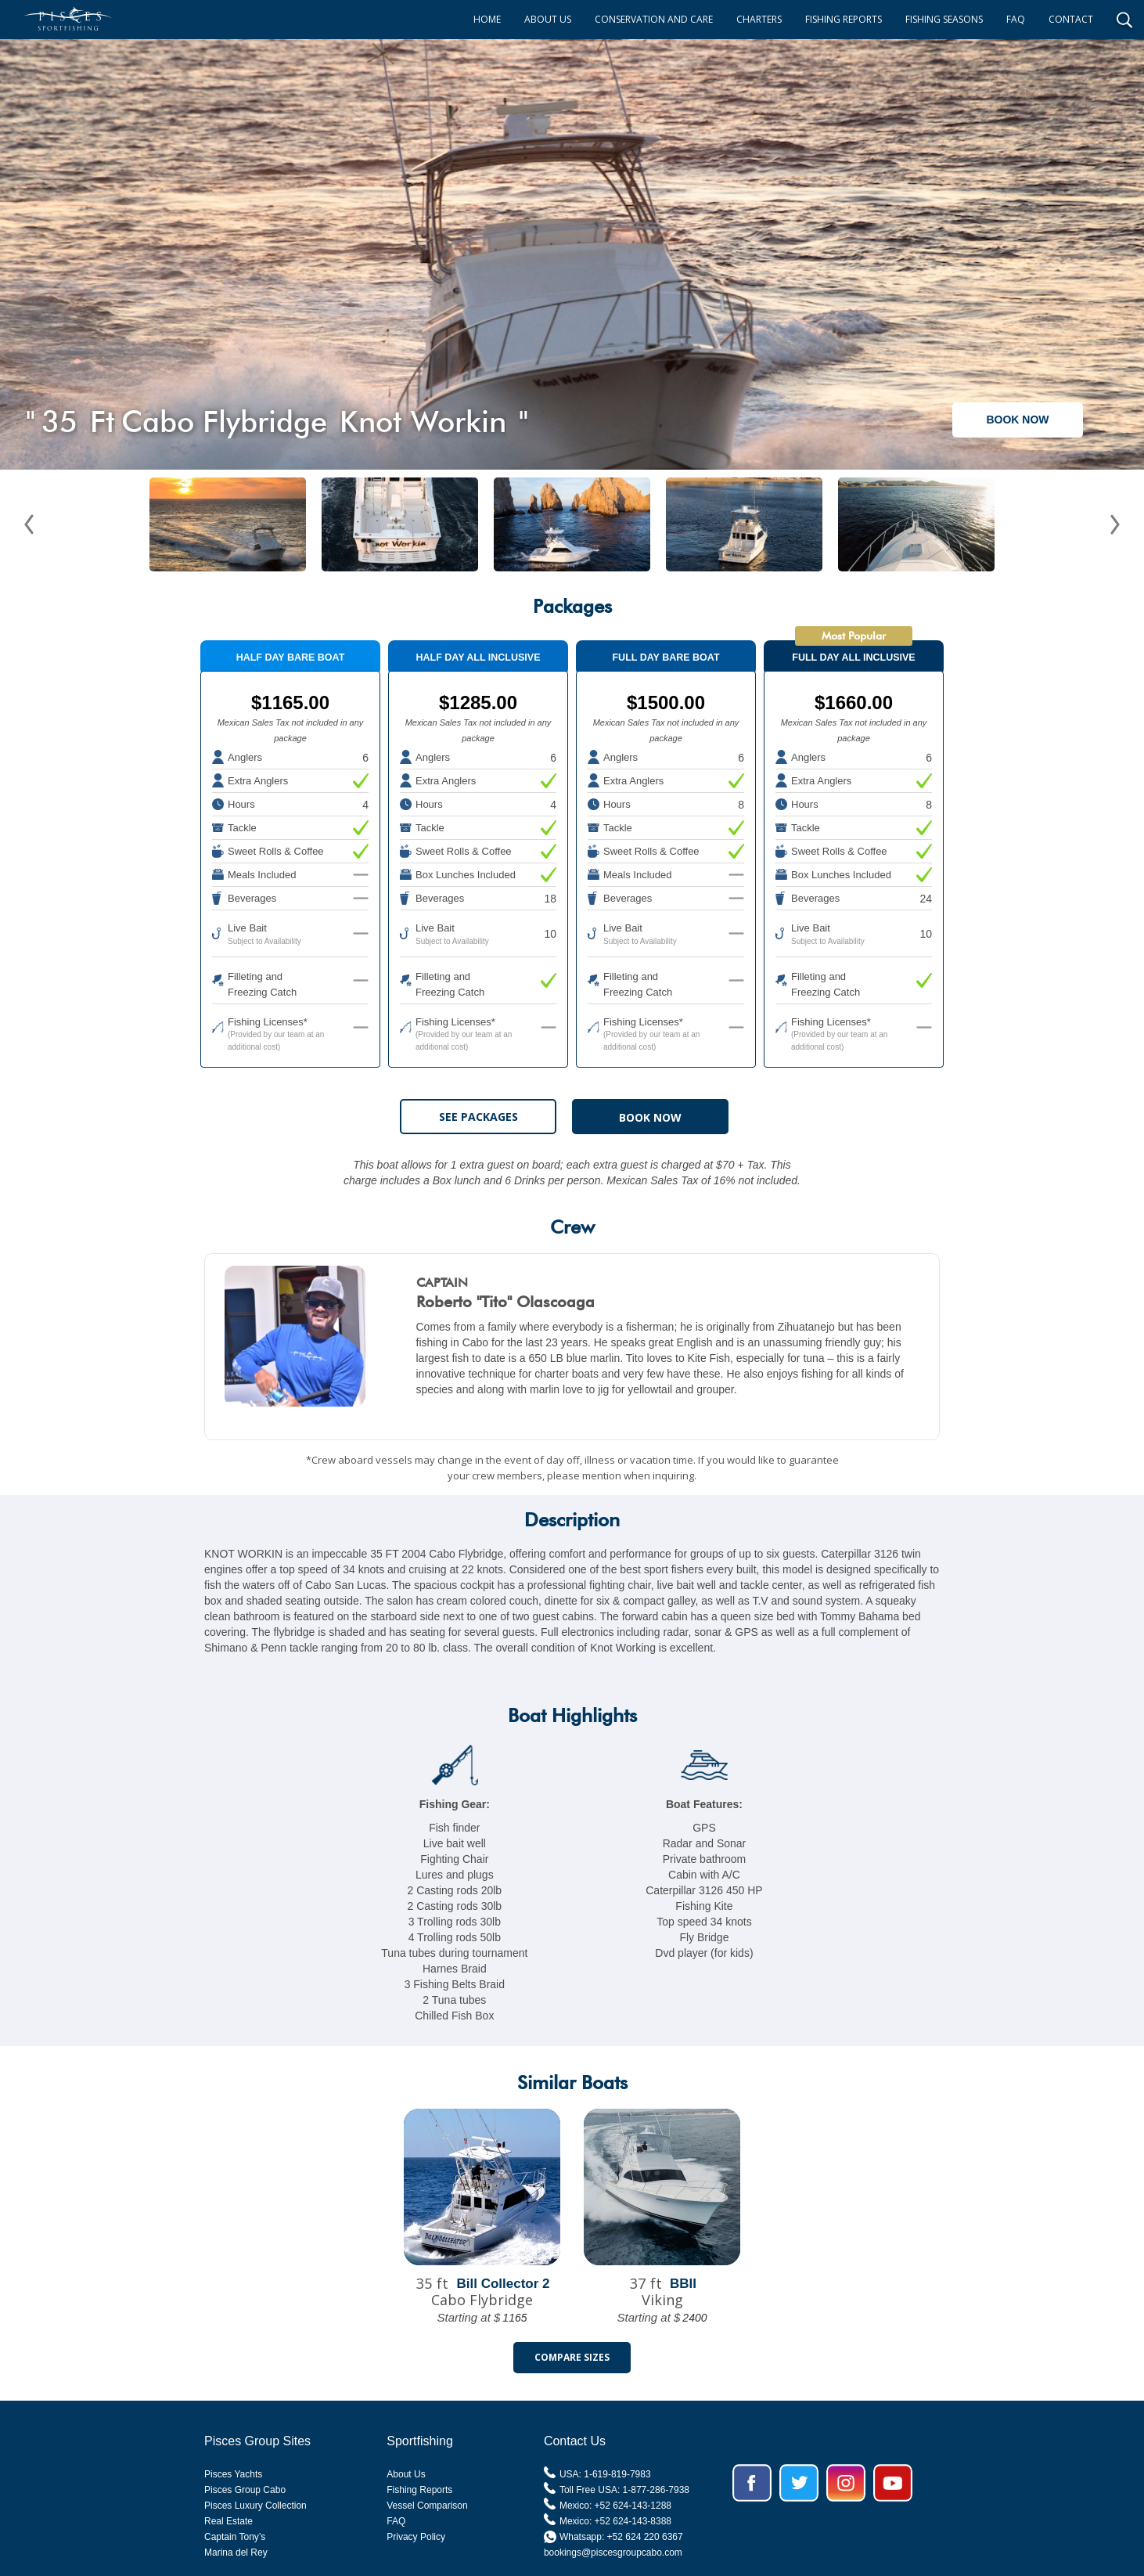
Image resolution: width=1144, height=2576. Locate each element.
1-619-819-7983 (617, 2474)
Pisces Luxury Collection (255, 2505)
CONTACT (1071, 19)
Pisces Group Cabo (245, 2489)
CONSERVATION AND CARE (654, 19)
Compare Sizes (572, 2357)
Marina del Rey (236, 2552)
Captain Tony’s (234, 2536)
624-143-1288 (642, 2505)
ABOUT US (547, 19)
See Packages (478, 1116)
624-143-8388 (642, 2521)
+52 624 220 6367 (645, 2536)
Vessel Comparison (427, 2505)
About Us (406, 2474)
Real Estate (228, 2521)
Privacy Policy (416, 2536)
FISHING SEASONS (944, 19)
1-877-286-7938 (656, 2489)
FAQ (1015, 19)
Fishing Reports (419, 2489)
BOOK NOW (1017, 419)
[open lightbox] (572, 246)
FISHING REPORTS (843, 19)
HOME (487, 19)
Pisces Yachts (233, 2474)
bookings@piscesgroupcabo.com (613, 2552)
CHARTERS (759, 19)
